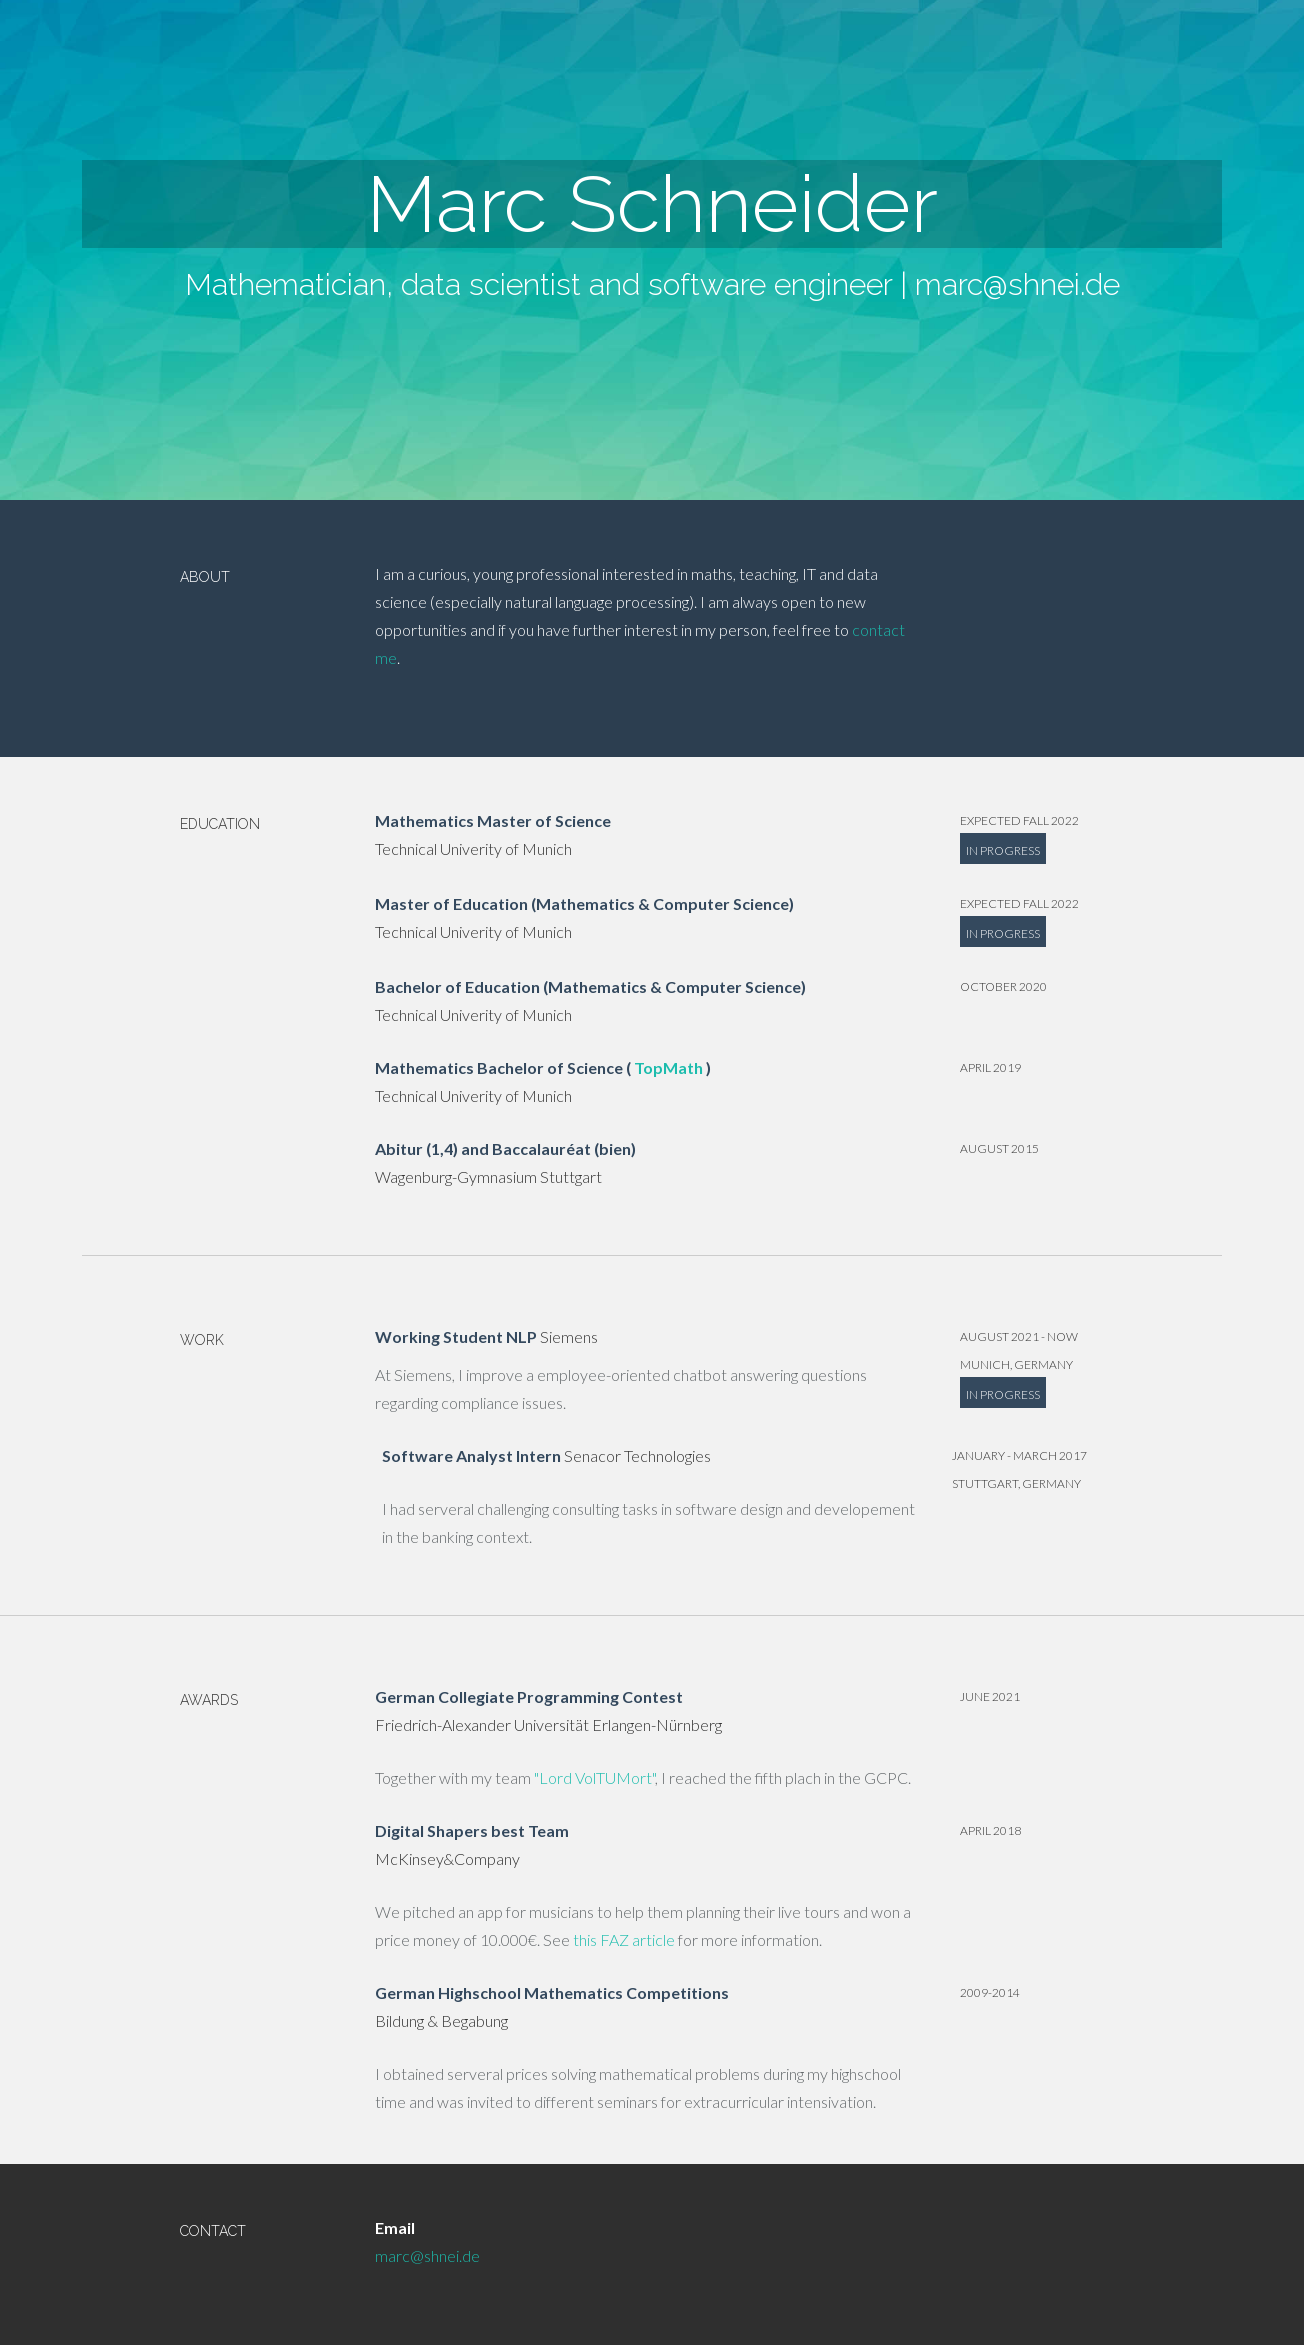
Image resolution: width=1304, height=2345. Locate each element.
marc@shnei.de (1017, 284)
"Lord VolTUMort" (594, 1777)
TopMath (668, 1067)
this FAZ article (624, 1939)
